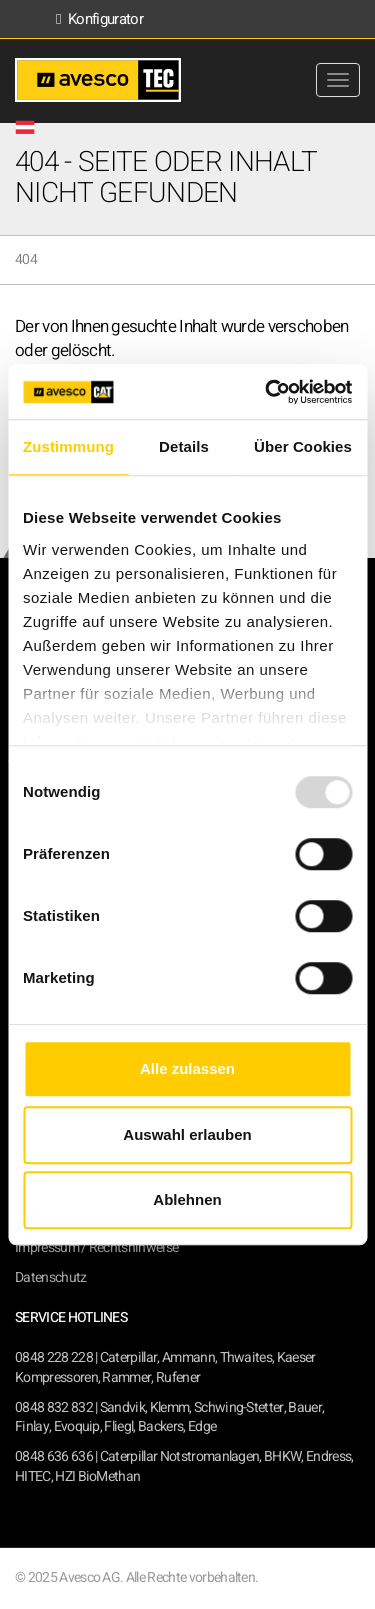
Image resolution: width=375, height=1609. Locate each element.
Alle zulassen (187, 1068)
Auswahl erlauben (187, 1134)
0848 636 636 (54, 1456)
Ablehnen (187, 1199)
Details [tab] (184, 446)
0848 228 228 (54, 1357)
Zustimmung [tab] (68, 446)
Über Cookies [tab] (303, 446)
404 (26, 259)
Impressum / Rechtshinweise (96, 1247)
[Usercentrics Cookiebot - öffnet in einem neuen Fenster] (267, 392)
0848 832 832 (54, 1407)
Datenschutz (51, 1277)
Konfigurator (99, 19)
